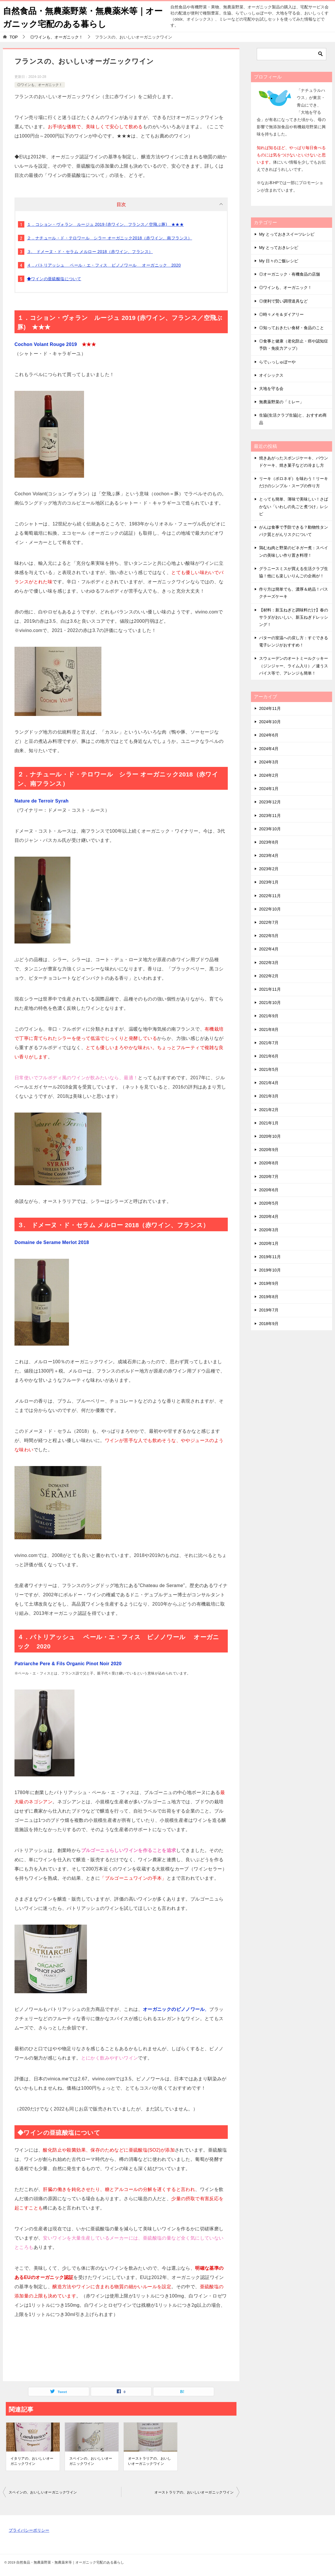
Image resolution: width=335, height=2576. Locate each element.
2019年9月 (268, 1283)
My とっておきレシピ (278, 247)
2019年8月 (268, 1296)
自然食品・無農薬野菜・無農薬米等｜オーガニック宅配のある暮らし (81, 16)
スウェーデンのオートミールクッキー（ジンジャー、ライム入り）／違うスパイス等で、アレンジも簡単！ (293, 665)
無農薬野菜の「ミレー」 (281, 402)
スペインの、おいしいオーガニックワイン (90, 2461)
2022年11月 (270, 895)
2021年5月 (268, 1069)
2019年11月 (270, 1256)
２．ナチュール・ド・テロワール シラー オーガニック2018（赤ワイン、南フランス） (109, 238)
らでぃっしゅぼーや (277, 361)
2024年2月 (268, 775)
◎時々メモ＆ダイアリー (281, 314)
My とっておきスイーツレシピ (286, 234)
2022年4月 (268, 949)
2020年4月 (268, 1216)
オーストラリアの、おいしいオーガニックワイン (149, 2461)
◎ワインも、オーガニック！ (39, 85)
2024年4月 (268, 748)
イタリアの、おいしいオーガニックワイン (32, 2461)
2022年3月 (268, 962)
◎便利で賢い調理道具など (283, 300)
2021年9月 (268, 1016)
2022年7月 (268, 922)
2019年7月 (268, 1310)
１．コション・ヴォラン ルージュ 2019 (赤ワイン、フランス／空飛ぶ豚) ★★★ (105, 224)
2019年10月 (270, 1270)
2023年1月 (268, 882)
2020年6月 (268, 1190)
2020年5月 (268, 1203)
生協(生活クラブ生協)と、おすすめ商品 (293, 419)
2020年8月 (268, 1163)
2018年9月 (268, 1323)
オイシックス (271, 375)
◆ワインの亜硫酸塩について (54, 278)
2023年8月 (268, 842)
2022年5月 (268, 935)
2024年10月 (270, 721)
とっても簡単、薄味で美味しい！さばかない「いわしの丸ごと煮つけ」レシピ (293, 506)
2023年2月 (268, 868)
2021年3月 (268, 1096)
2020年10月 (270, 1136)
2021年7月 (268, 1042)
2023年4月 (268, 855)
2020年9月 (268, 1149)
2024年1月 (268, 788)
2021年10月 (270, 1002)
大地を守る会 (271, 388)
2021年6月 (268, 1056)
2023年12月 (270, 802)
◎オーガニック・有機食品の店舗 (289, 274)
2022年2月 (268, 976)
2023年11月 (270, 815)
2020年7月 (268, 1176)
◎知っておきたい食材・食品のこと (291, 327)
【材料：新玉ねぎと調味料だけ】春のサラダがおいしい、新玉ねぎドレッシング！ (293, 616)
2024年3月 (268, 762)
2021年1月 (268, 1123)
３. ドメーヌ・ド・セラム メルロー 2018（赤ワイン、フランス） (90, 251)
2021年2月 (268, 1109)
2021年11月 (270, 989)
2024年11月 (270, 708)
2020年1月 (268, 1243)
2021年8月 (268, 1029)
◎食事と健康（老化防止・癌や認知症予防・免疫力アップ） (293, 345)
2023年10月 (270, 828)
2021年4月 (268, 1082)
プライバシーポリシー (29, 2530)
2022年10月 (270, 909)
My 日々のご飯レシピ (278, 261)
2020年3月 (268, 1229)
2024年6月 (268, 735)
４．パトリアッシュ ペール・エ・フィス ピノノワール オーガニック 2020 (104, 265)
